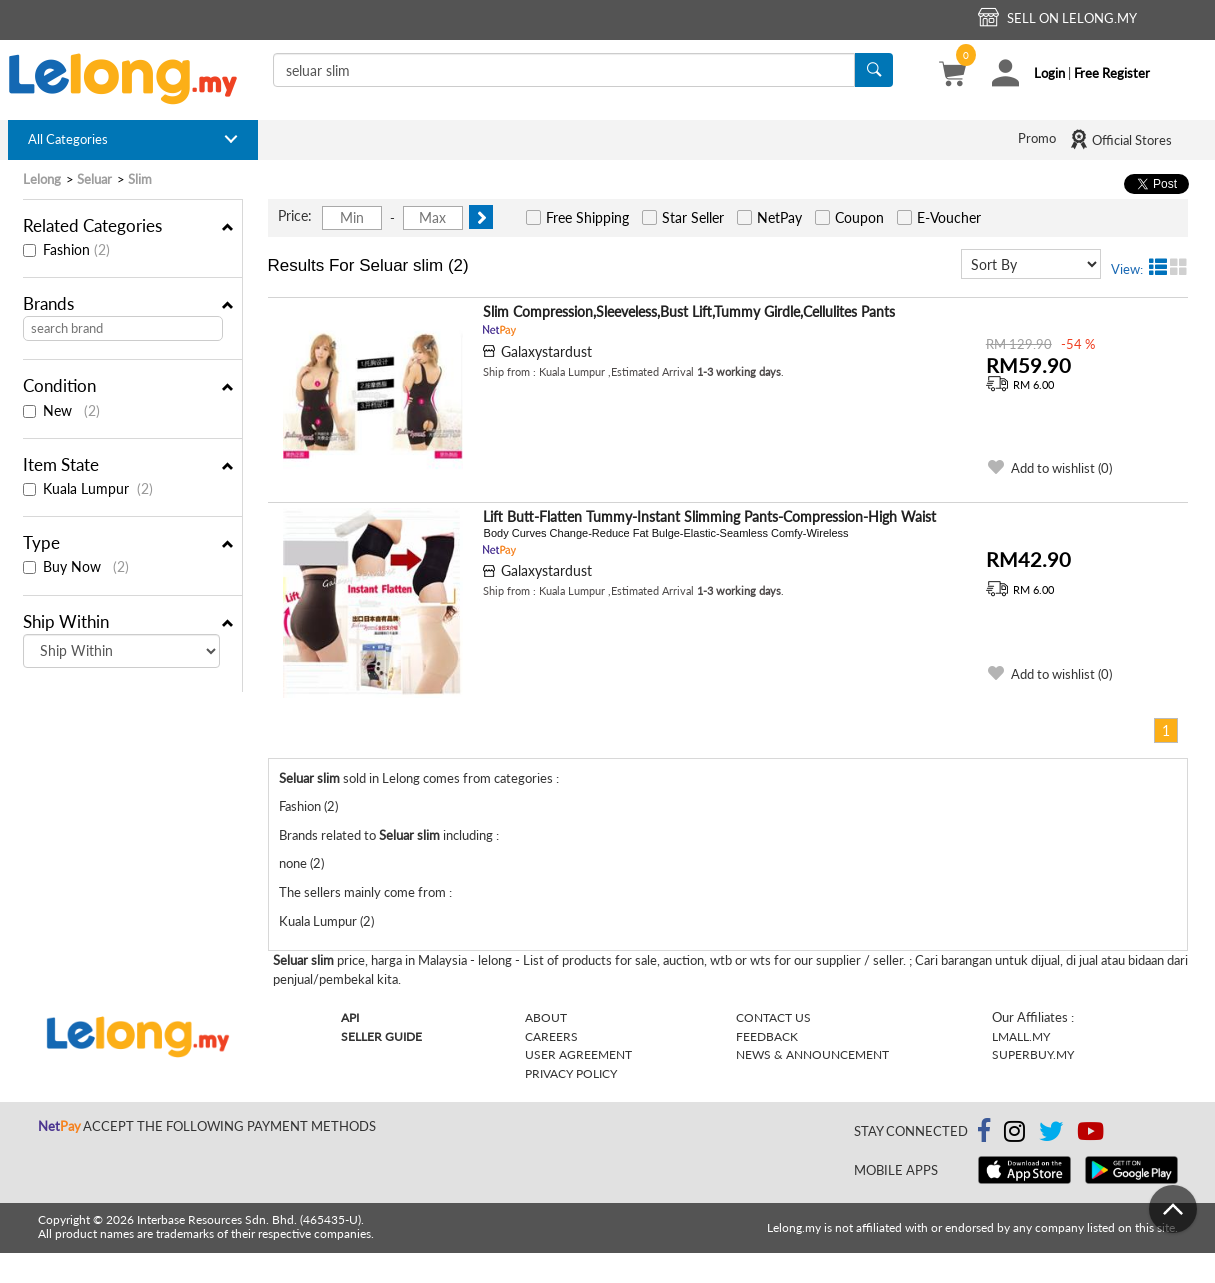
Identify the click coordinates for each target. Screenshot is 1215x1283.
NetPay (779, 217)
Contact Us (773, 1017)
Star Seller (693, 217)
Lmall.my (1021, 1036)
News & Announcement (812, 1054)
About (546, 1017)
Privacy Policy (571, 1073)
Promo (1037, 138)
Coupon (859, 217)
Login (1049, 73)
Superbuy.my (1033, 1054)
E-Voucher (949, 217)
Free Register (1112, 73)
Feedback (767, 1036)
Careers (551, 1036)
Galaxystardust (546, 351)
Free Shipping (587, 217)
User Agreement (578, 1054)
